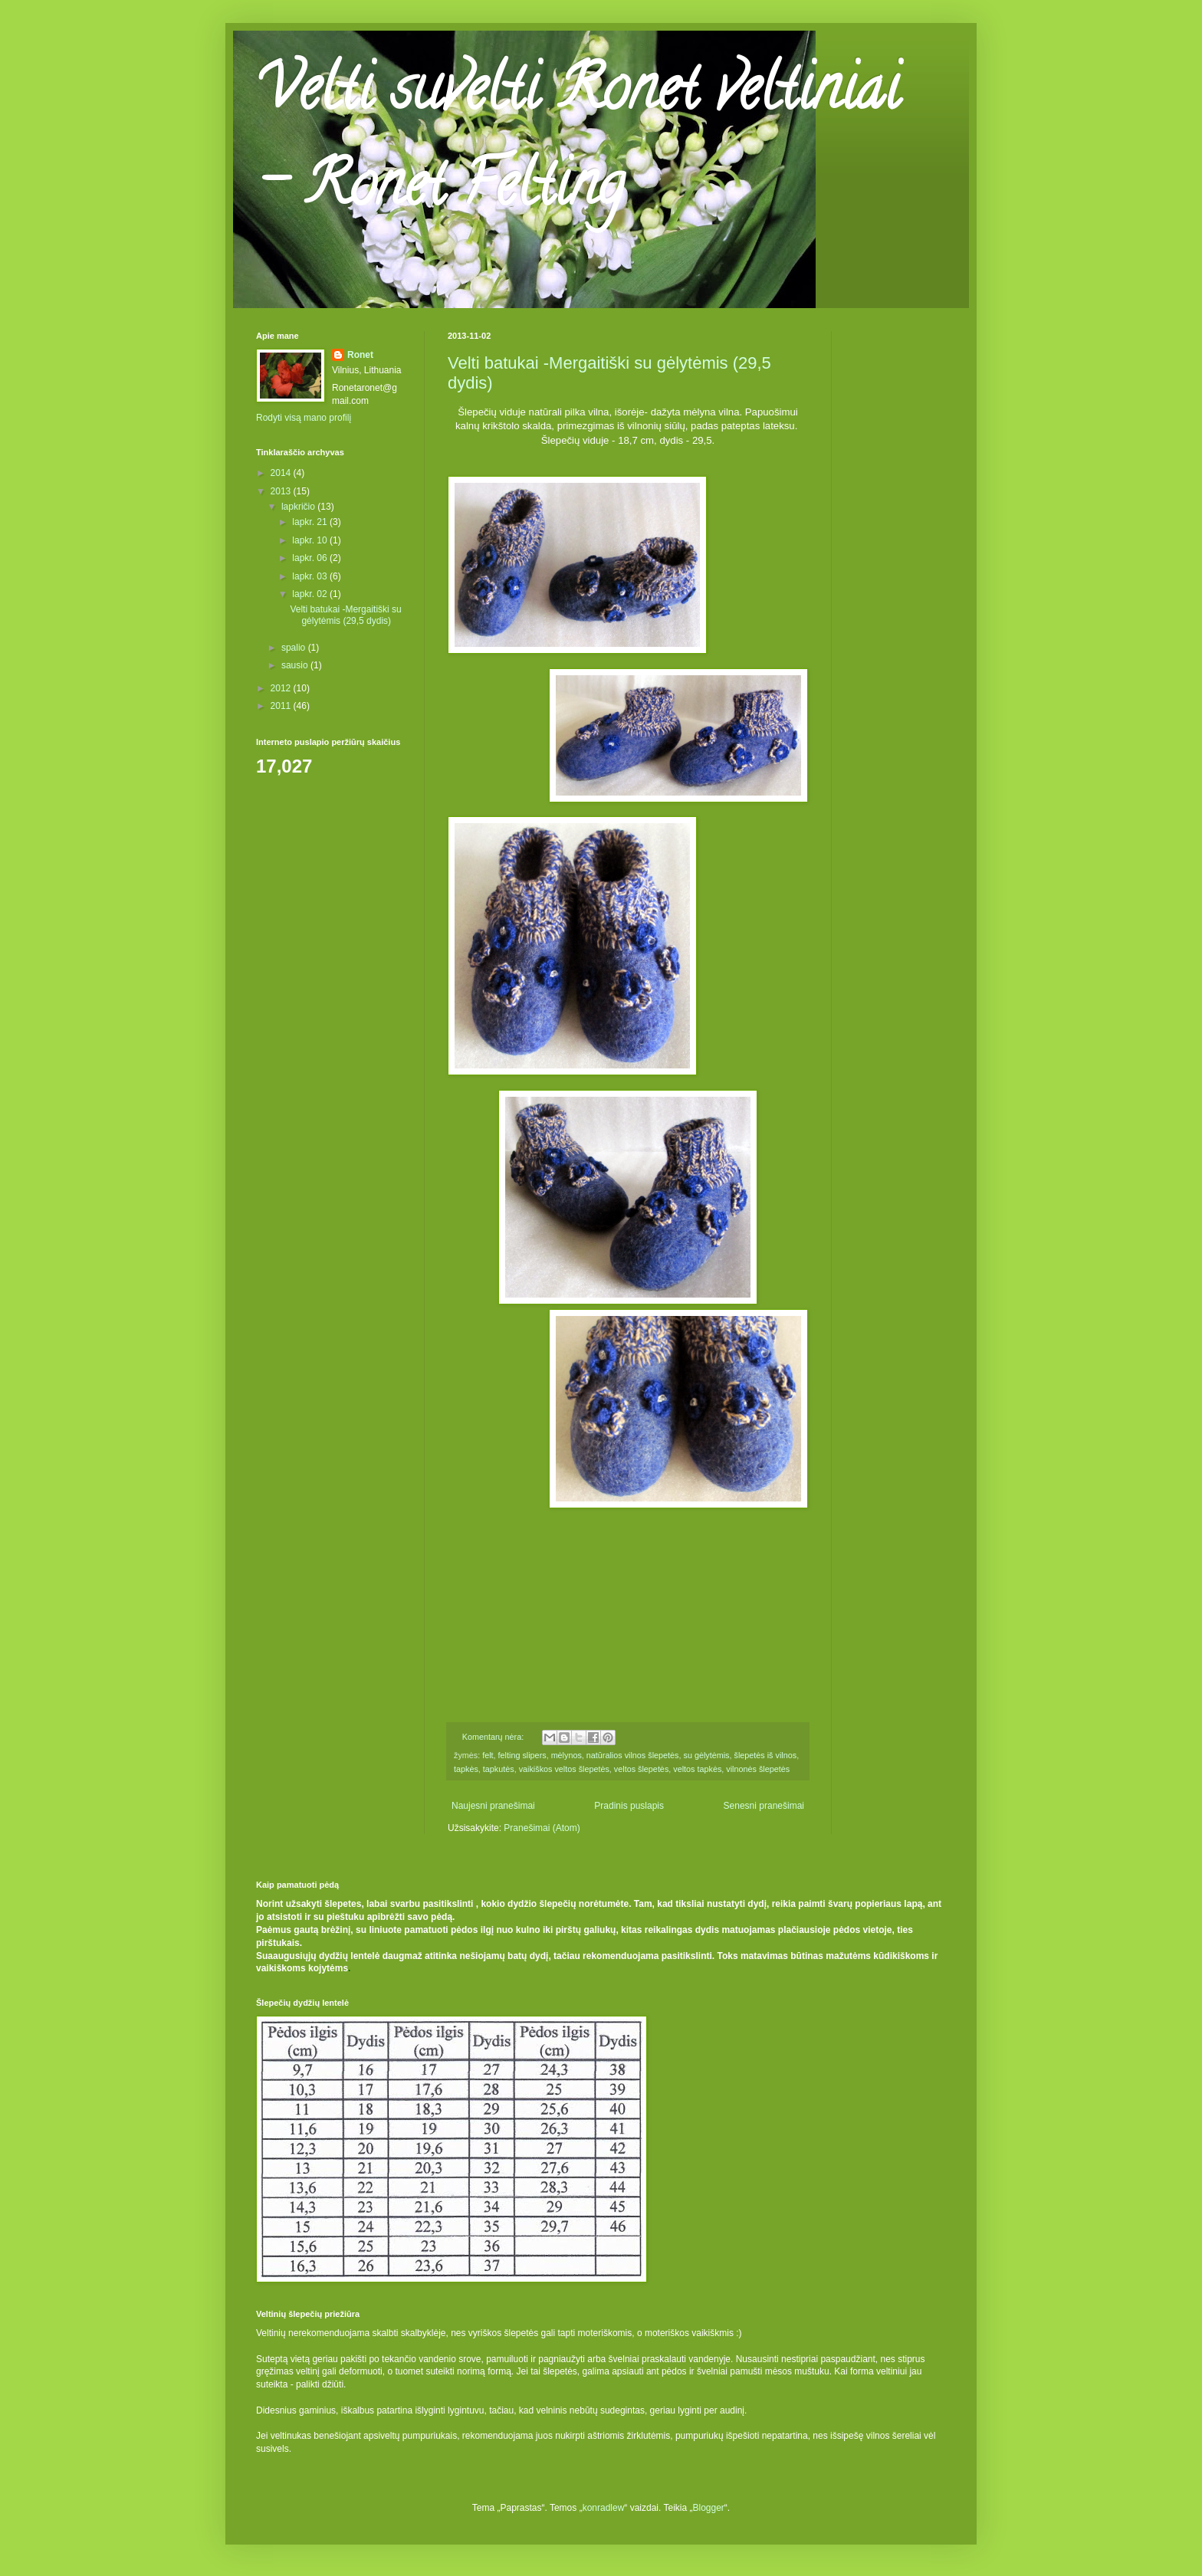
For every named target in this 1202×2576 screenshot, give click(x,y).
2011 (282, 706)
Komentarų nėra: (494, 1736)
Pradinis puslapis (629, 1805)
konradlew (604, 2507)
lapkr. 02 (311, 594)
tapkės (466, 1769)
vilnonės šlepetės (758, 1769)
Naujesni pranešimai (493, 1805)
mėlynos (566, 1755)
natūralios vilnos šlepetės (632, 1755)
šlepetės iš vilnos (765, 1755)
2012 (282, 688)
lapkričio (299, 506)
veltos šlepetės (641, 1769)
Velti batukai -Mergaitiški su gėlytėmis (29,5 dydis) (345, 614)
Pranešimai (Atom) (542, 1828)
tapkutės (498, 1769)
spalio (294, 647)
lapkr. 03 (311, 576)
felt (487, 1755)
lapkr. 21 (311, 522)
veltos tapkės (697, 1769)
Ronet (360, 354)
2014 (282, 473)
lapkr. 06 (311, 558)
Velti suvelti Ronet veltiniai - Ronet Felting (577, 143)
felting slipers (522, 1755)
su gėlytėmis (706, 1755)
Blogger (708, 2507)
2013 (282, 491)
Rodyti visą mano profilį (303, 417)
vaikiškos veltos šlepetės (564, 1769)
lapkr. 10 (311, 540)
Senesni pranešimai (764, 1805)
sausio (295, 665)
